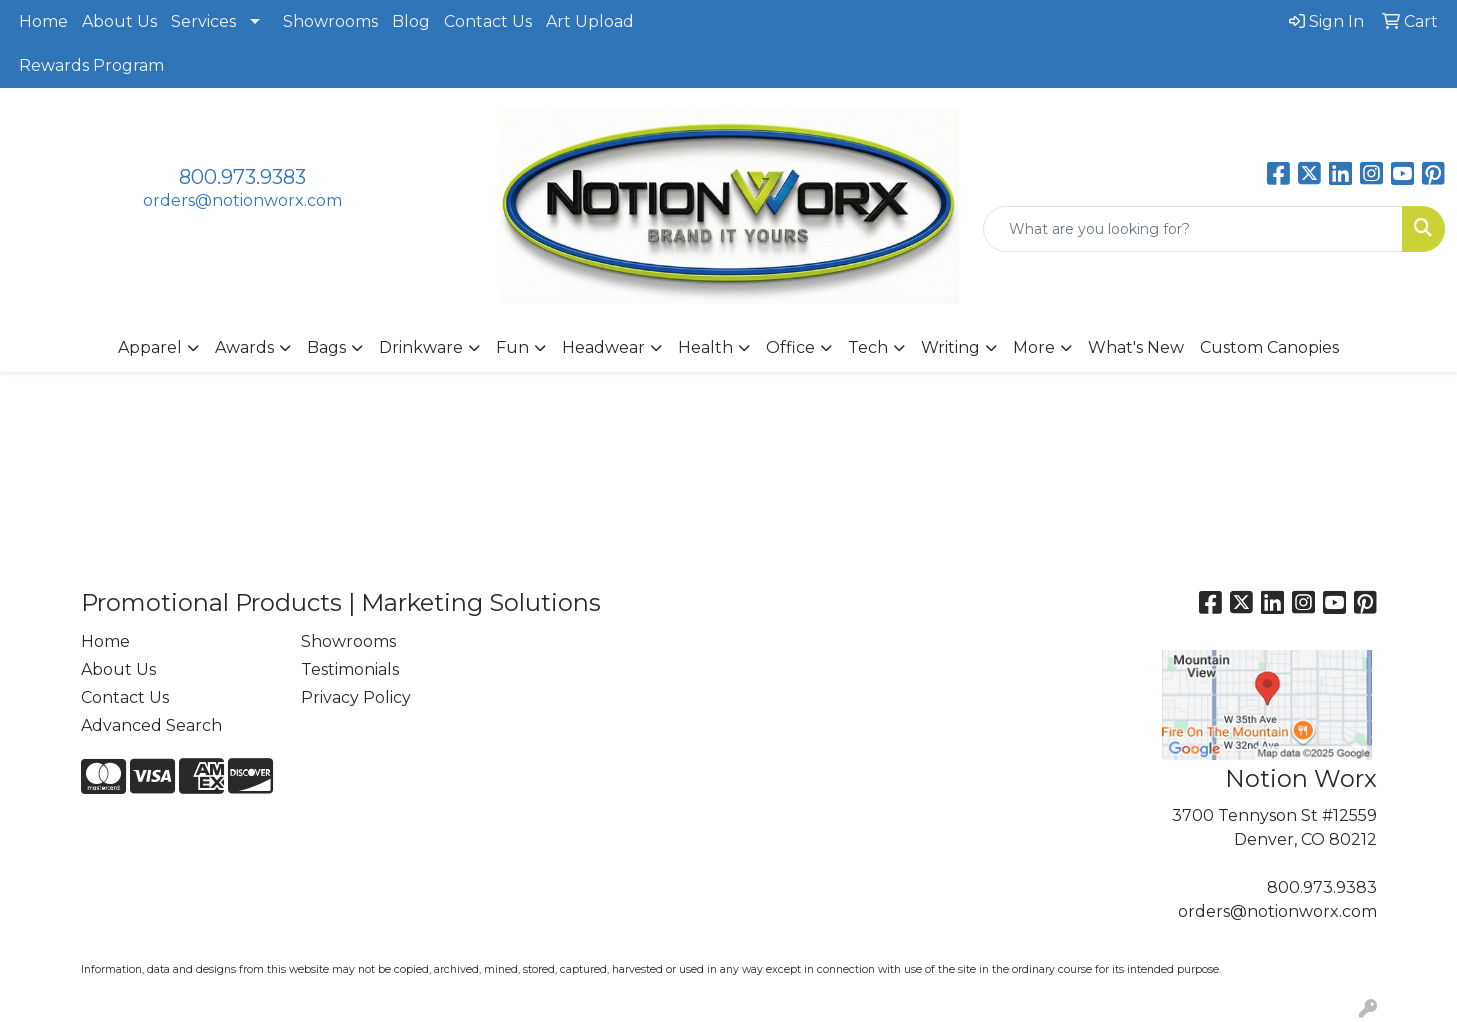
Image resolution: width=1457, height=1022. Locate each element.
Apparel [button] (150, 347)
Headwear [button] (603, 347)
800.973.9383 (242, 177)
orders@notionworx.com (242, 200)
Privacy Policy (356, 697)
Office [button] (790, 347)
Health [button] (705, 347)
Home (43, 21)
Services (203, 21)
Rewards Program (91, 65)
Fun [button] (512, 347)
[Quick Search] (1193, 229)
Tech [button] (868, 347)
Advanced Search (151, 725)
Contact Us (488, 21)
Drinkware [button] (421, 347)
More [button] (1034, 347)
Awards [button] (244, 347)
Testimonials (350, 669)
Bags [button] (326, 347)
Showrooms (330, 21)
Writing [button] (950, 347)
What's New (1136, 347)
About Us (119, 21)
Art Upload (590, 21)
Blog (411, 21)
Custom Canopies (1269, 347)
